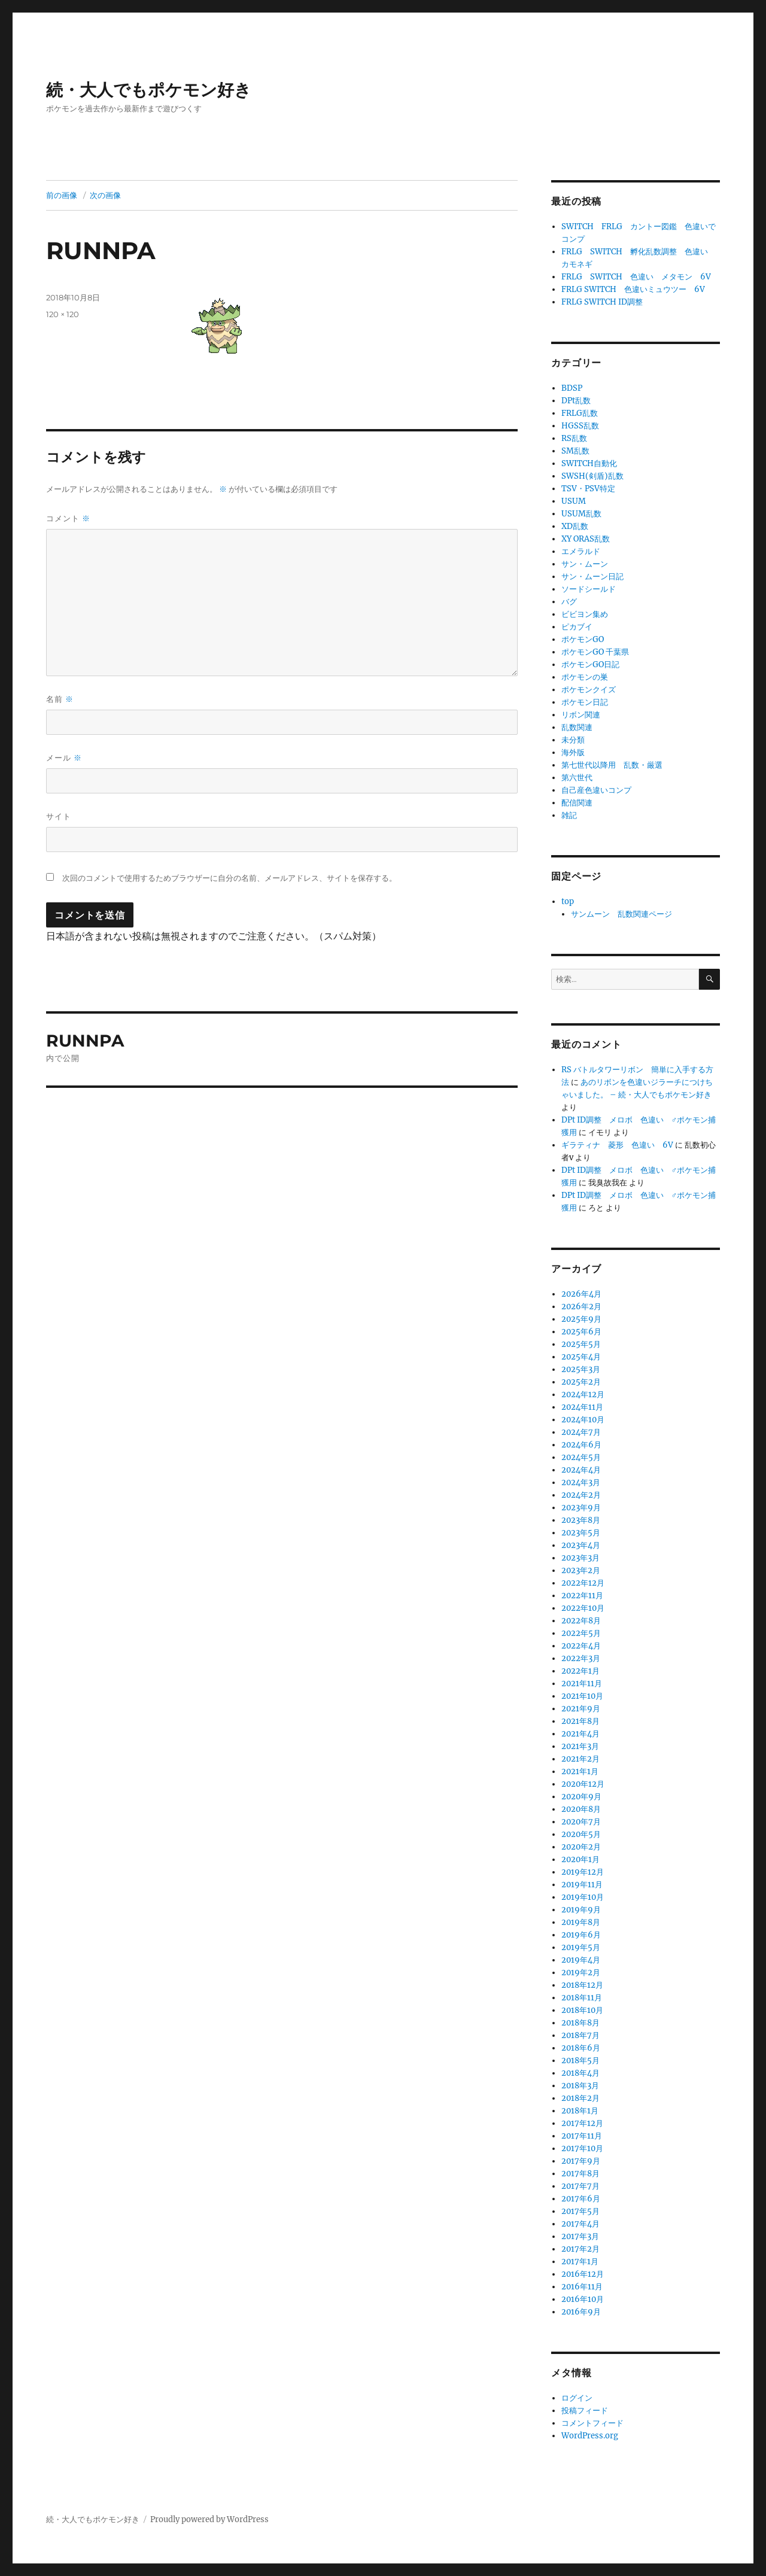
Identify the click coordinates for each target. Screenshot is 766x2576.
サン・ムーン (584, 564)
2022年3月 (580, 1658)
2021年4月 (580, 1734)
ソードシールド (588, 589)
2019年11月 (582, 1884)
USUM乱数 (581, 514)
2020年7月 (581, 1822)
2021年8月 (580, 1721)
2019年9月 (581, 1910)
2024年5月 (581, 1457)
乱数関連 (576, 727)
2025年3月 (580, 1369)
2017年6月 (580, 2199)
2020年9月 (581, 1797)
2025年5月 (581, 1344)
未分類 (573, 740)
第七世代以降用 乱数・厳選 (611, 765)
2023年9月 (581, 1508)
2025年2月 (581, 1382)
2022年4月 (581, 1646)
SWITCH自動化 (589, 463)
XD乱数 (574, 526)
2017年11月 (581, 2136)
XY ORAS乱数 (585, 539)
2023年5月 (580, 1533)
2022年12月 (582, 1583)
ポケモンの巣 (584, 677)
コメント (68, 518)
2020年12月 (582, 1784)
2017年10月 (582, 2148)
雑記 (569, 815)
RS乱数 (574, 438)
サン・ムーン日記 (592, 576)
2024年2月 (581, 1495)
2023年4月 (580, 1545)
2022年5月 (581, 1633)
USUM (573, 501)
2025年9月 (581, 1319)
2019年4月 (580, 1960)
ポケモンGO (582, 639)
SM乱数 (575, 451)
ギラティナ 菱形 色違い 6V (617, 1145)
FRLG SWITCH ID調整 (602, 302)
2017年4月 (580, 2224)
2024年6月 (581, 1445)
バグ (569, 602)
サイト (58, 816)
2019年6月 (581, 1935)
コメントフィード (592, 2423)
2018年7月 (580, 2035)
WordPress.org (589, 2436)
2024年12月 (582, 1394)
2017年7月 (580, 2186)
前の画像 (61, 195)
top (567, 901)
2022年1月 (580, 1671)
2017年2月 (580, 2249)
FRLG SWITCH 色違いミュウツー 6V (633, 289)
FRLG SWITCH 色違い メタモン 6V (636, 277)
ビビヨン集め (584, 614)
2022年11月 (582, 1595)
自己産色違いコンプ (596, 790)
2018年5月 (580, 2060)
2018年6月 (580, 2048)
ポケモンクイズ (588, 690)
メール (64, 758)
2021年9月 (580, 1709)
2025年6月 (581, 1332)
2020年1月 (580, 1859)
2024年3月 (580, 1482)
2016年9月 (581, 2312)
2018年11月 (581, 1998)
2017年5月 (580, 2211)
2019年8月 (580, 1922)
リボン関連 (580, 715)
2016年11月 (582, 2287)
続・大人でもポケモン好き (148, 90)
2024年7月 (581, 1432)
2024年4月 (581, 1470)
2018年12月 (582, 1985)
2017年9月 (580, 2161)
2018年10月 (582, 2010)
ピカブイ (576, 627)
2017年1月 (579, 2261)
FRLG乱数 (579, 413)
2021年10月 (582, 1696)
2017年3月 (580, 2236)
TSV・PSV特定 (588, 488)
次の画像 (105, 195)
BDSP (571, 388)
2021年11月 (581, 1683)
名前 (60, 699)
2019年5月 (580, 1947)
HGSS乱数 (580, 426)
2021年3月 (580, 1746)
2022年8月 (581, 1621)
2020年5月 (581, 1834)
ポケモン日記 (584, 702)
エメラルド (580, 551)
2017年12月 (582, 2123)
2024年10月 (582, 1420)
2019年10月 (582, 1897)
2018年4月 (580, 2073)
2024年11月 (582, 1407)
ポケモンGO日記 (590, 664)
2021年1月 (579, 1771)
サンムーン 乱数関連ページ (621, 914)
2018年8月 (580, 2023)
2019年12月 (582, 1872)
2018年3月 (580, 2086)
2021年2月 (580, 1759)
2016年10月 (582, 2299)
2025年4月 (581, 1357)
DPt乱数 (576, 401)
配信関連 (576, 803)
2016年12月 (582, 2274)
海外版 (573, 752)
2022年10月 (582, 1608)
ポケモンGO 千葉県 (595, 652)
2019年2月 (580, 1972)
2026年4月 (581, 1294)
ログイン (576, 2398)
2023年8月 (580, 1520)
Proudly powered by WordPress (209, 2519)
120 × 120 (62, 314)
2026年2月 (581, 1306)
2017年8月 (580, 2174)
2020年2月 (581, 1847)
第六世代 (576, 778)
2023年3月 (580, 1558)
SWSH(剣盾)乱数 (592, 476)
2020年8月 (581, 1809)
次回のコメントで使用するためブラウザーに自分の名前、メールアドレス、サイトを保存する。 (229, 878)
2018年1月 (579, 2111)
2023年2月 (580, 1570)
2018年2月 (580, 2098)
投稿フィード (584, 2410)
